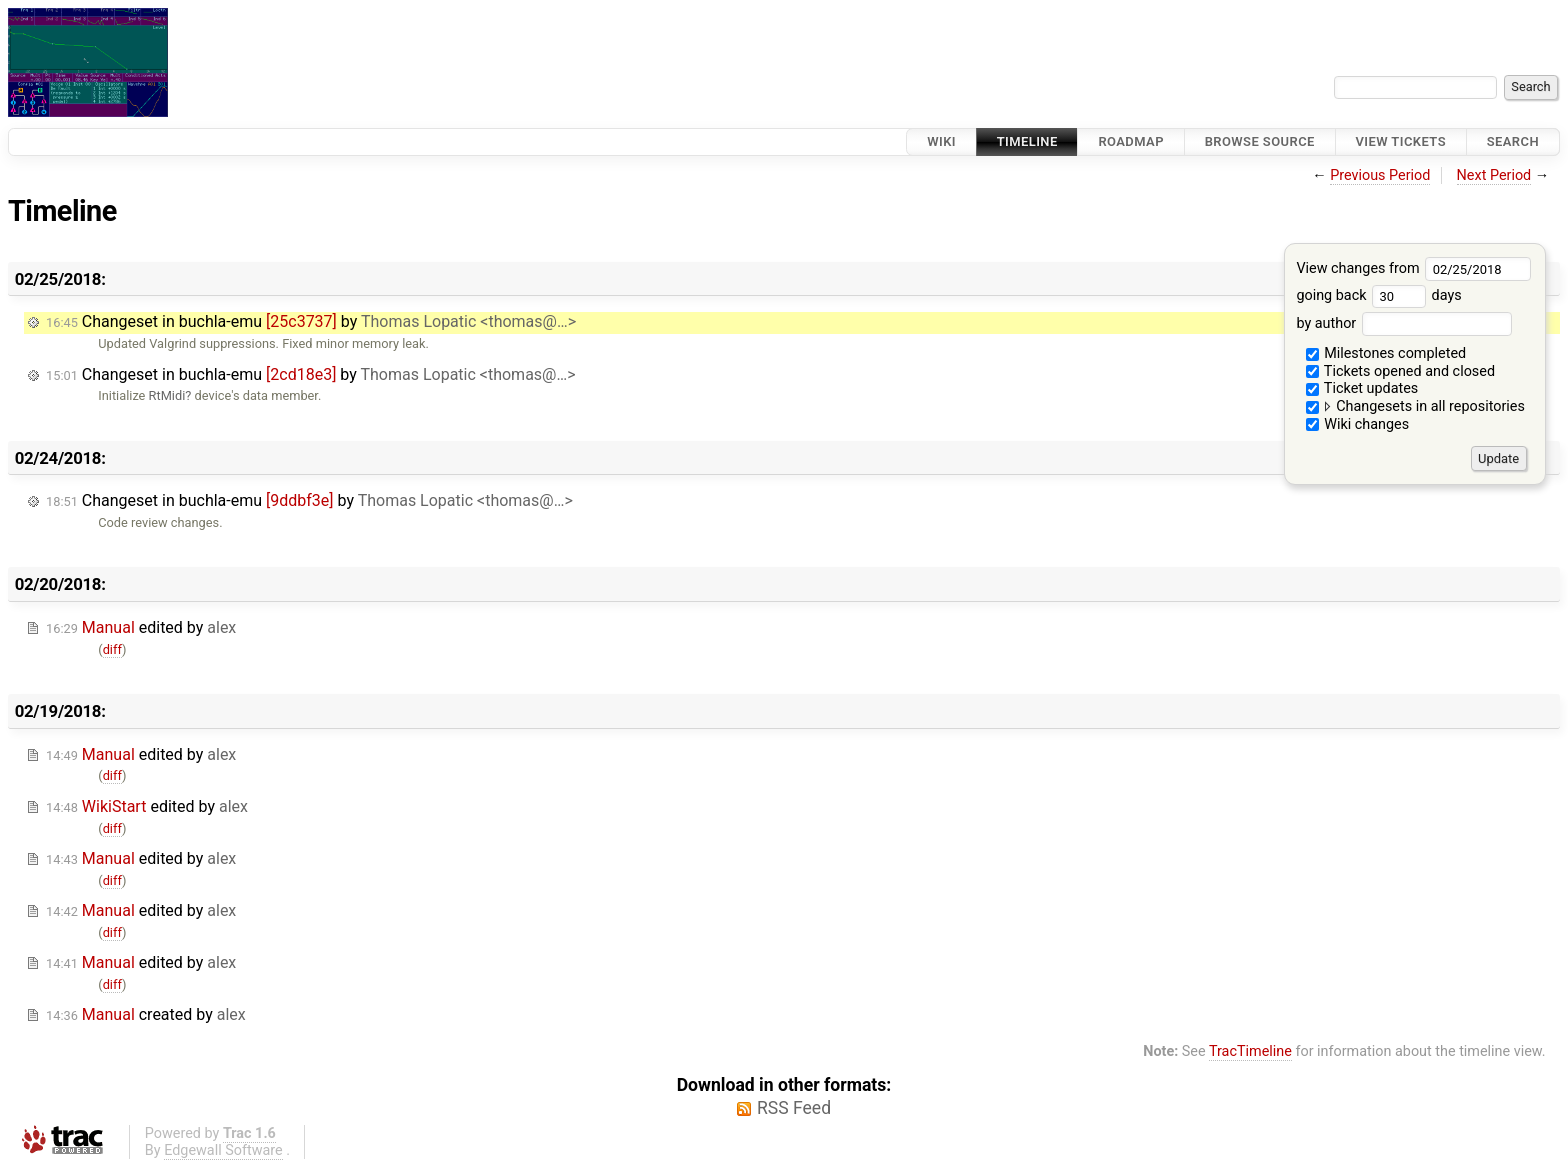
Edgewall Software (223, 1150)
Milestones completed (1386, 353)
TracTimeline (1250, 1051)
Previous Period (1380, 175)
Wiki (941, 141)
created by (146, 1014)
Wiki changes (1358, 424)
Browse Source (1260, 141)
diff (112, 649)
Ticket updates (1362, 388)
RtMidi (167, 395)
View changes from (1413, 268)
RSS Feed (794, 1108)
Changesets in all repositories (1415, 406)
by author (1403, 323)
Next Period (1494, 175)
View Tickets (1401, 141)
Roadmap (1131, 141)
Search (1513, 141)
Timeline (1027, 141)
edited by (141, 627)
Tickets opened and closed (1400, 371)
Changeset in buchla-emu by (311, 321)
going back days (1378, 295)
